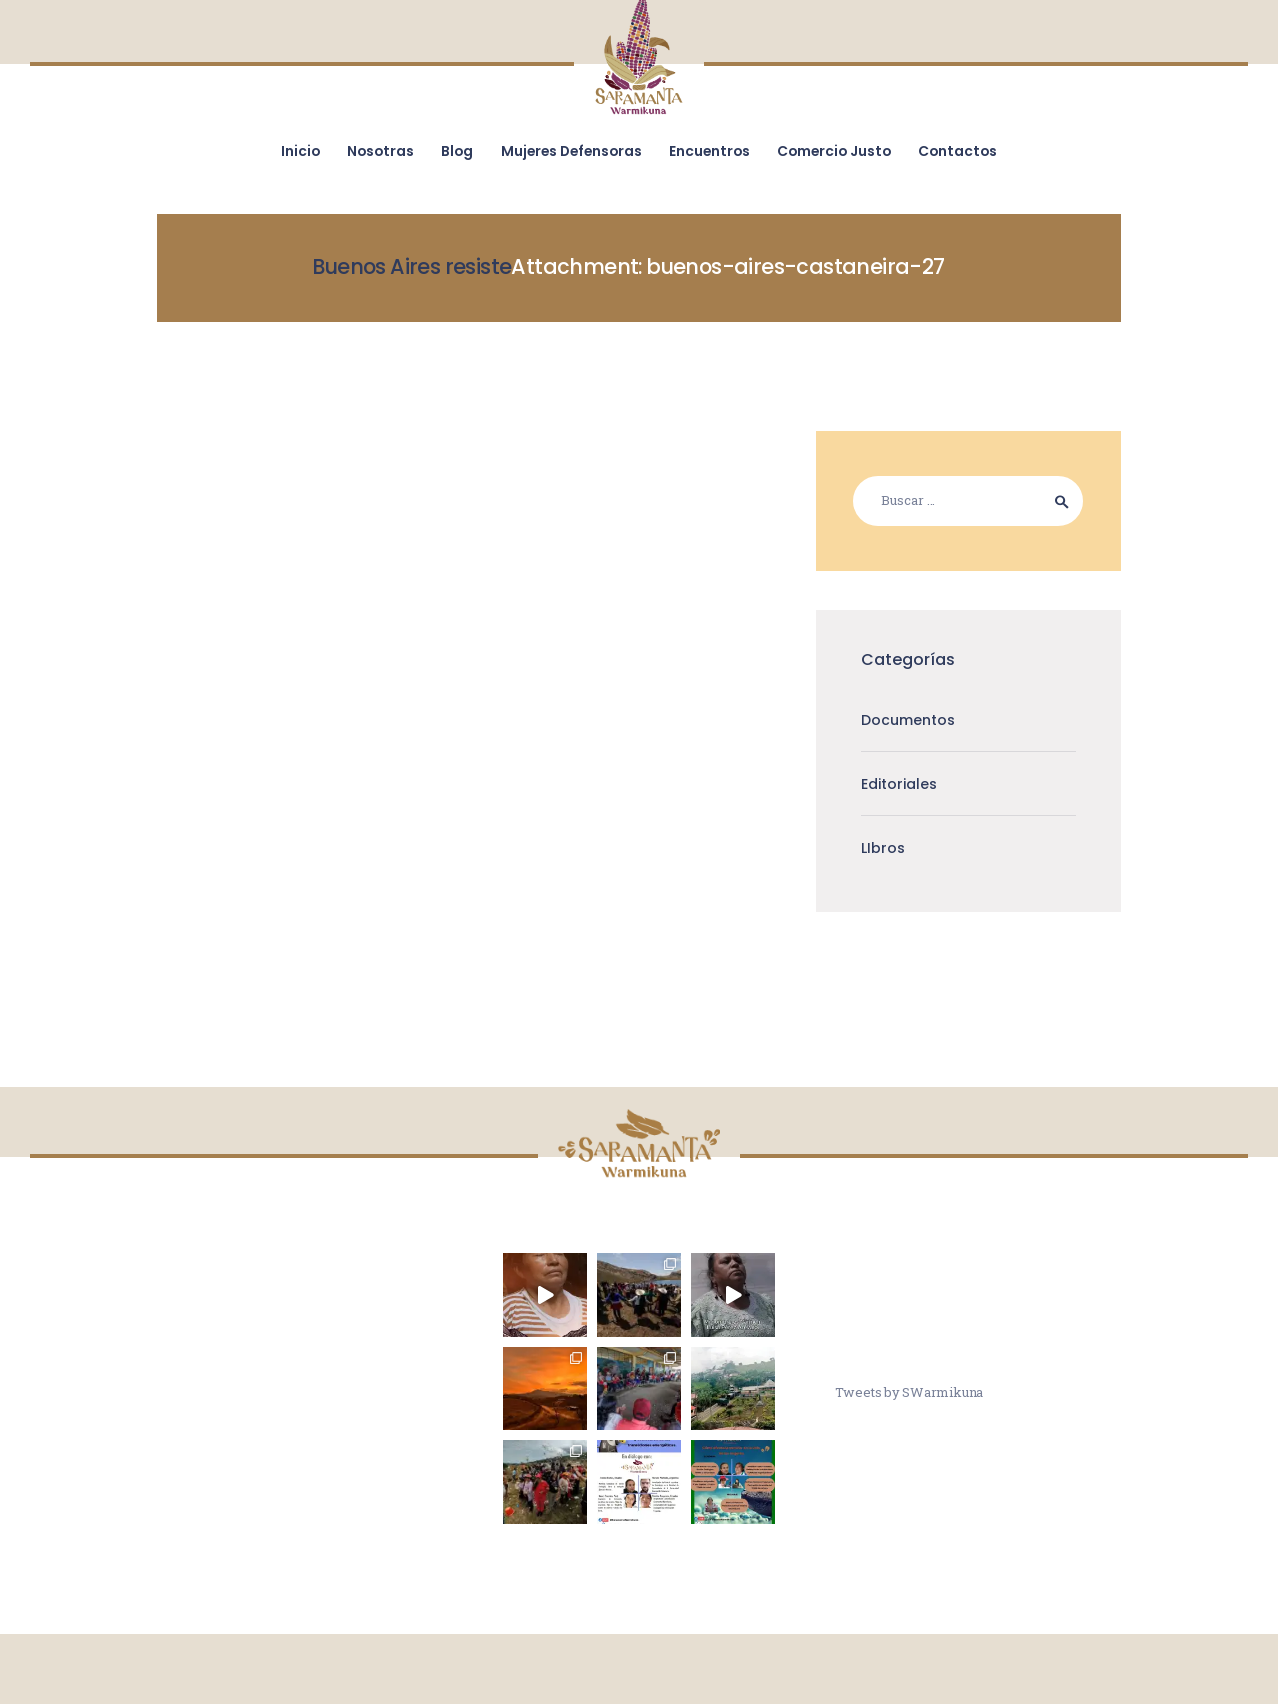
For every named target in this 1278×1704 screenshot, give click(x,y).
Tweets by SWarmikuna (909, 1392)
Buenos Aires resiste (411, 266)
